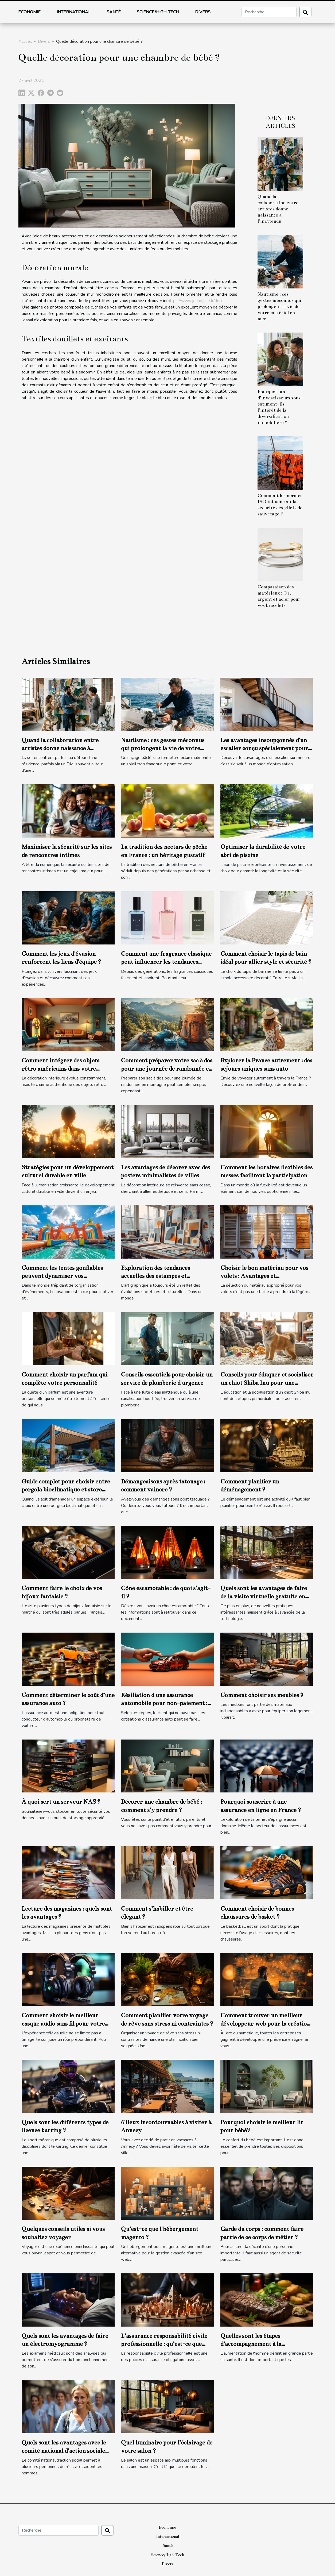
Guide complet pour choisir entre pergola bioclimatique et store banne (66, 1489)
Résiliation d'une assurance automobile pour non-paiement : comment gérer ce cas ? (164, 1703)
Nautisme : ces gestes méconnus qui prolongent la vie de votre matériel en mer (279, 306)
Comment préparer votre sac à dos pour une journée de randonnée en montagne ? (166, 1068)
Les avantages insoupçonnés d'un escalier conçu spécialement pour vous (264, 748)
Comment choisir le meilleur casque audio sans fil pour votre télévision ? (63, 2023)
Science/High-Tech (158, 12)
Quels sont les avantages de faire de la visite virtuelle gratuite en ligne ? (263, 1596)
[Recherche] (269, 12)
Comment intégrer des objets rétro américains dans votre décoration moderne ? (60, 1068)
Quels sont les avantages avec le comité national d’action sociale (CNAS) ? (64, 2450)
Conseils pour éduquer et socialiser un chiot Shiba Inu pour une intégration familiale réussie (266, 1382)
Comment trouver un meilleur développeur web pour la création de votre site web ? (265, 2023)
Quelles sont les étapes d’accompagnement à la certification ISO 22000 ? (253, 2344)
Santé (114, 12)
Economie (29, 12)
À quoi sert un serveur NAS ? (61, 1801)
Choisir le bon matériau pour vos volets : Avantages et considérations (264, 1276)
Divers (203, 12)
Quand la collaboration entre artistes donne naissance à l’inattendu (278, 209)
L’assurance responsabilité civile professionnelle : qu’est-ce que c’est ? (164, 2344)
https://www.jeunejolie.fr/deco (196, 301)
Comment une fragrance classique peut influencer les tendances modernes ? (166, 962)
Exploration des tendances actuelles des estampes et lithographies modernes (155, 1276)
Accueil (25, 41)
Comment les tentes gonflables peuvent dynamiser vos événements (62, 1276)
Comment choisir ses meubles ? (261, 1695)
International (74, 12)
